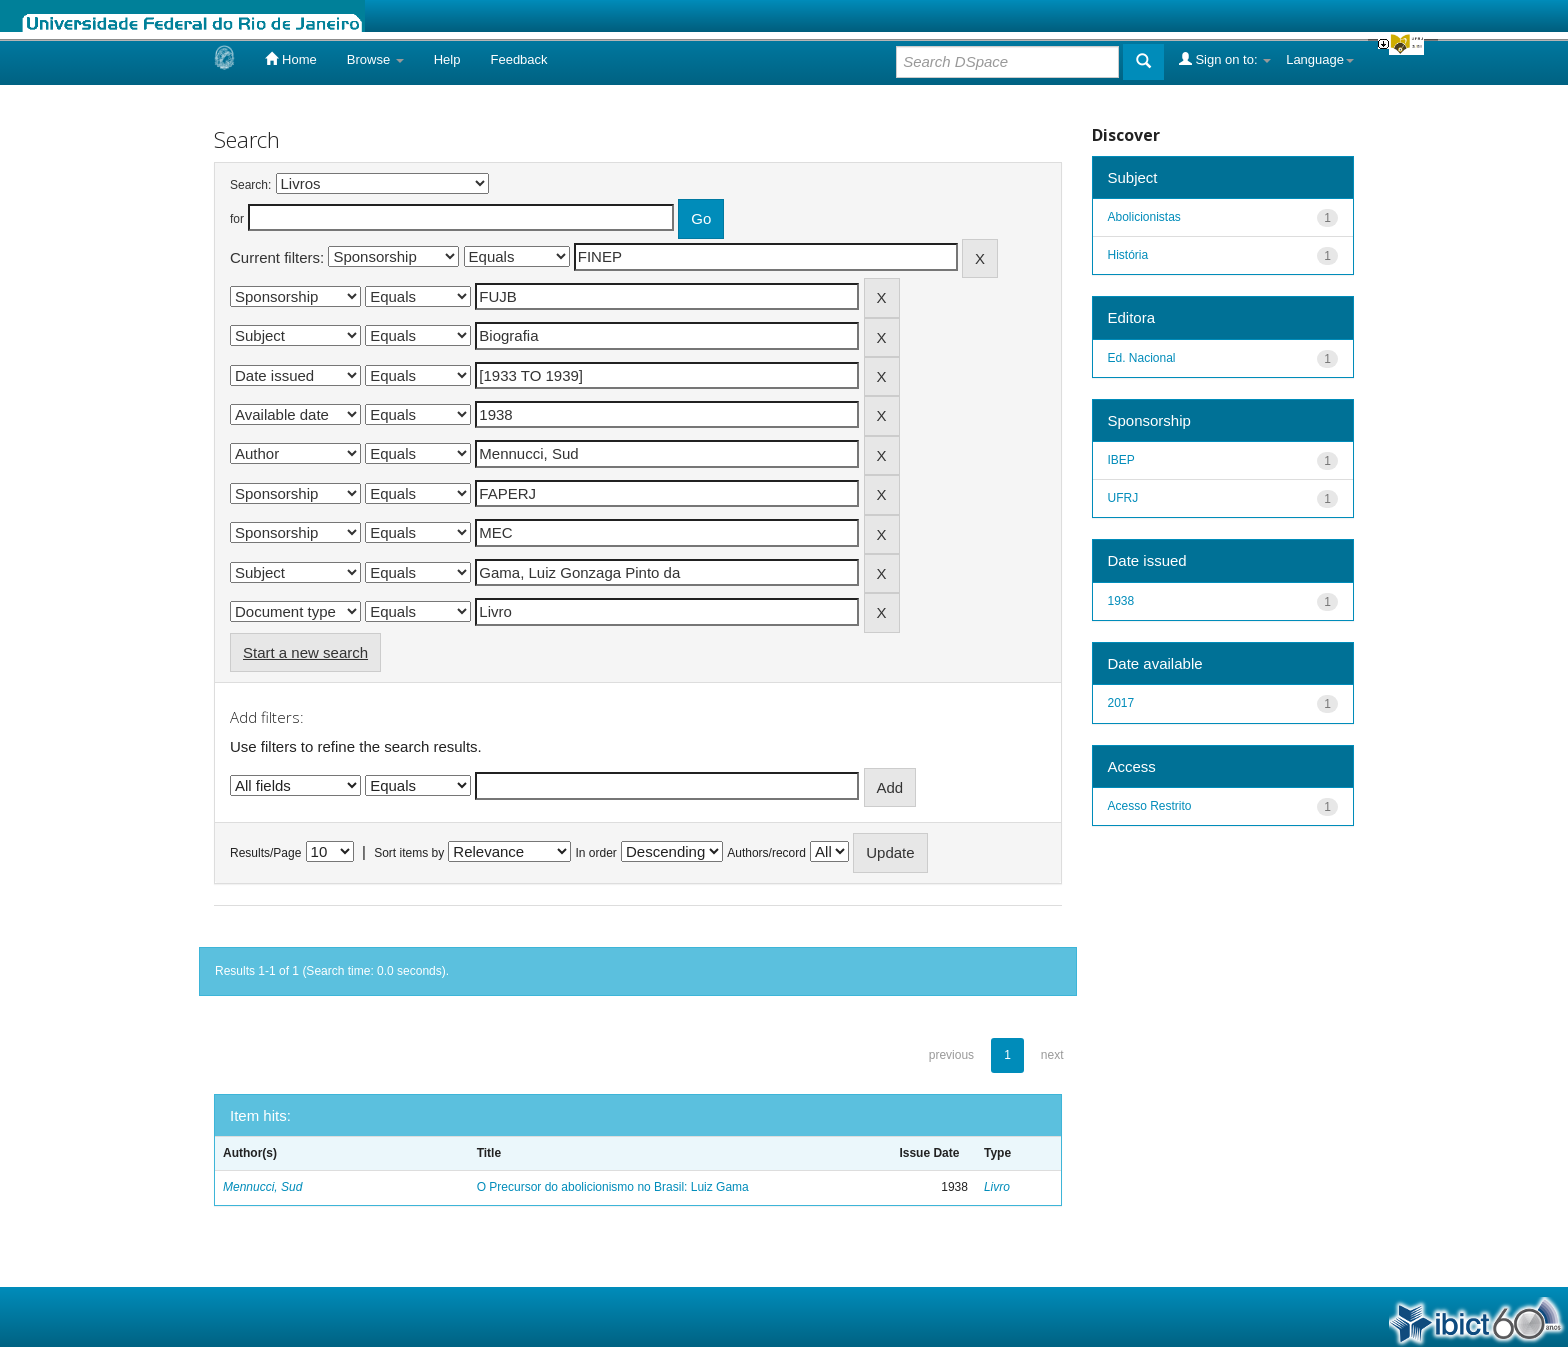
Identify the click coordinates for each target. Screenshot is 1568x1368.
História (1128, 255)
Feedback (518, 59)
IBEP (1121, 460)
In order (596, 853)
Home (290, 59)
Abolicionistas (1144, 217)
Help (447, 59)
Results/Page (265, 853)
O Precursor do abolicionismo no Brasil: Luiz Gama (613, 1187)
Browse (375, 59)
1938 (1121, 601)
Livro (997, 1187)
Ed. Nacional (1142, 358)
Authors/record (766, 853)
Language (1320, 59)
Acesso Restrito (1150, 806)
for (237, 219)
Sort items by (409, 853)
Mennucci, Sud (262, 1187)
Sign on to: (1225, 59)
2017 (1121, 703)
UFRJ (1123, 498)
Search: (250, 185)
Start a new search (305, 652)
